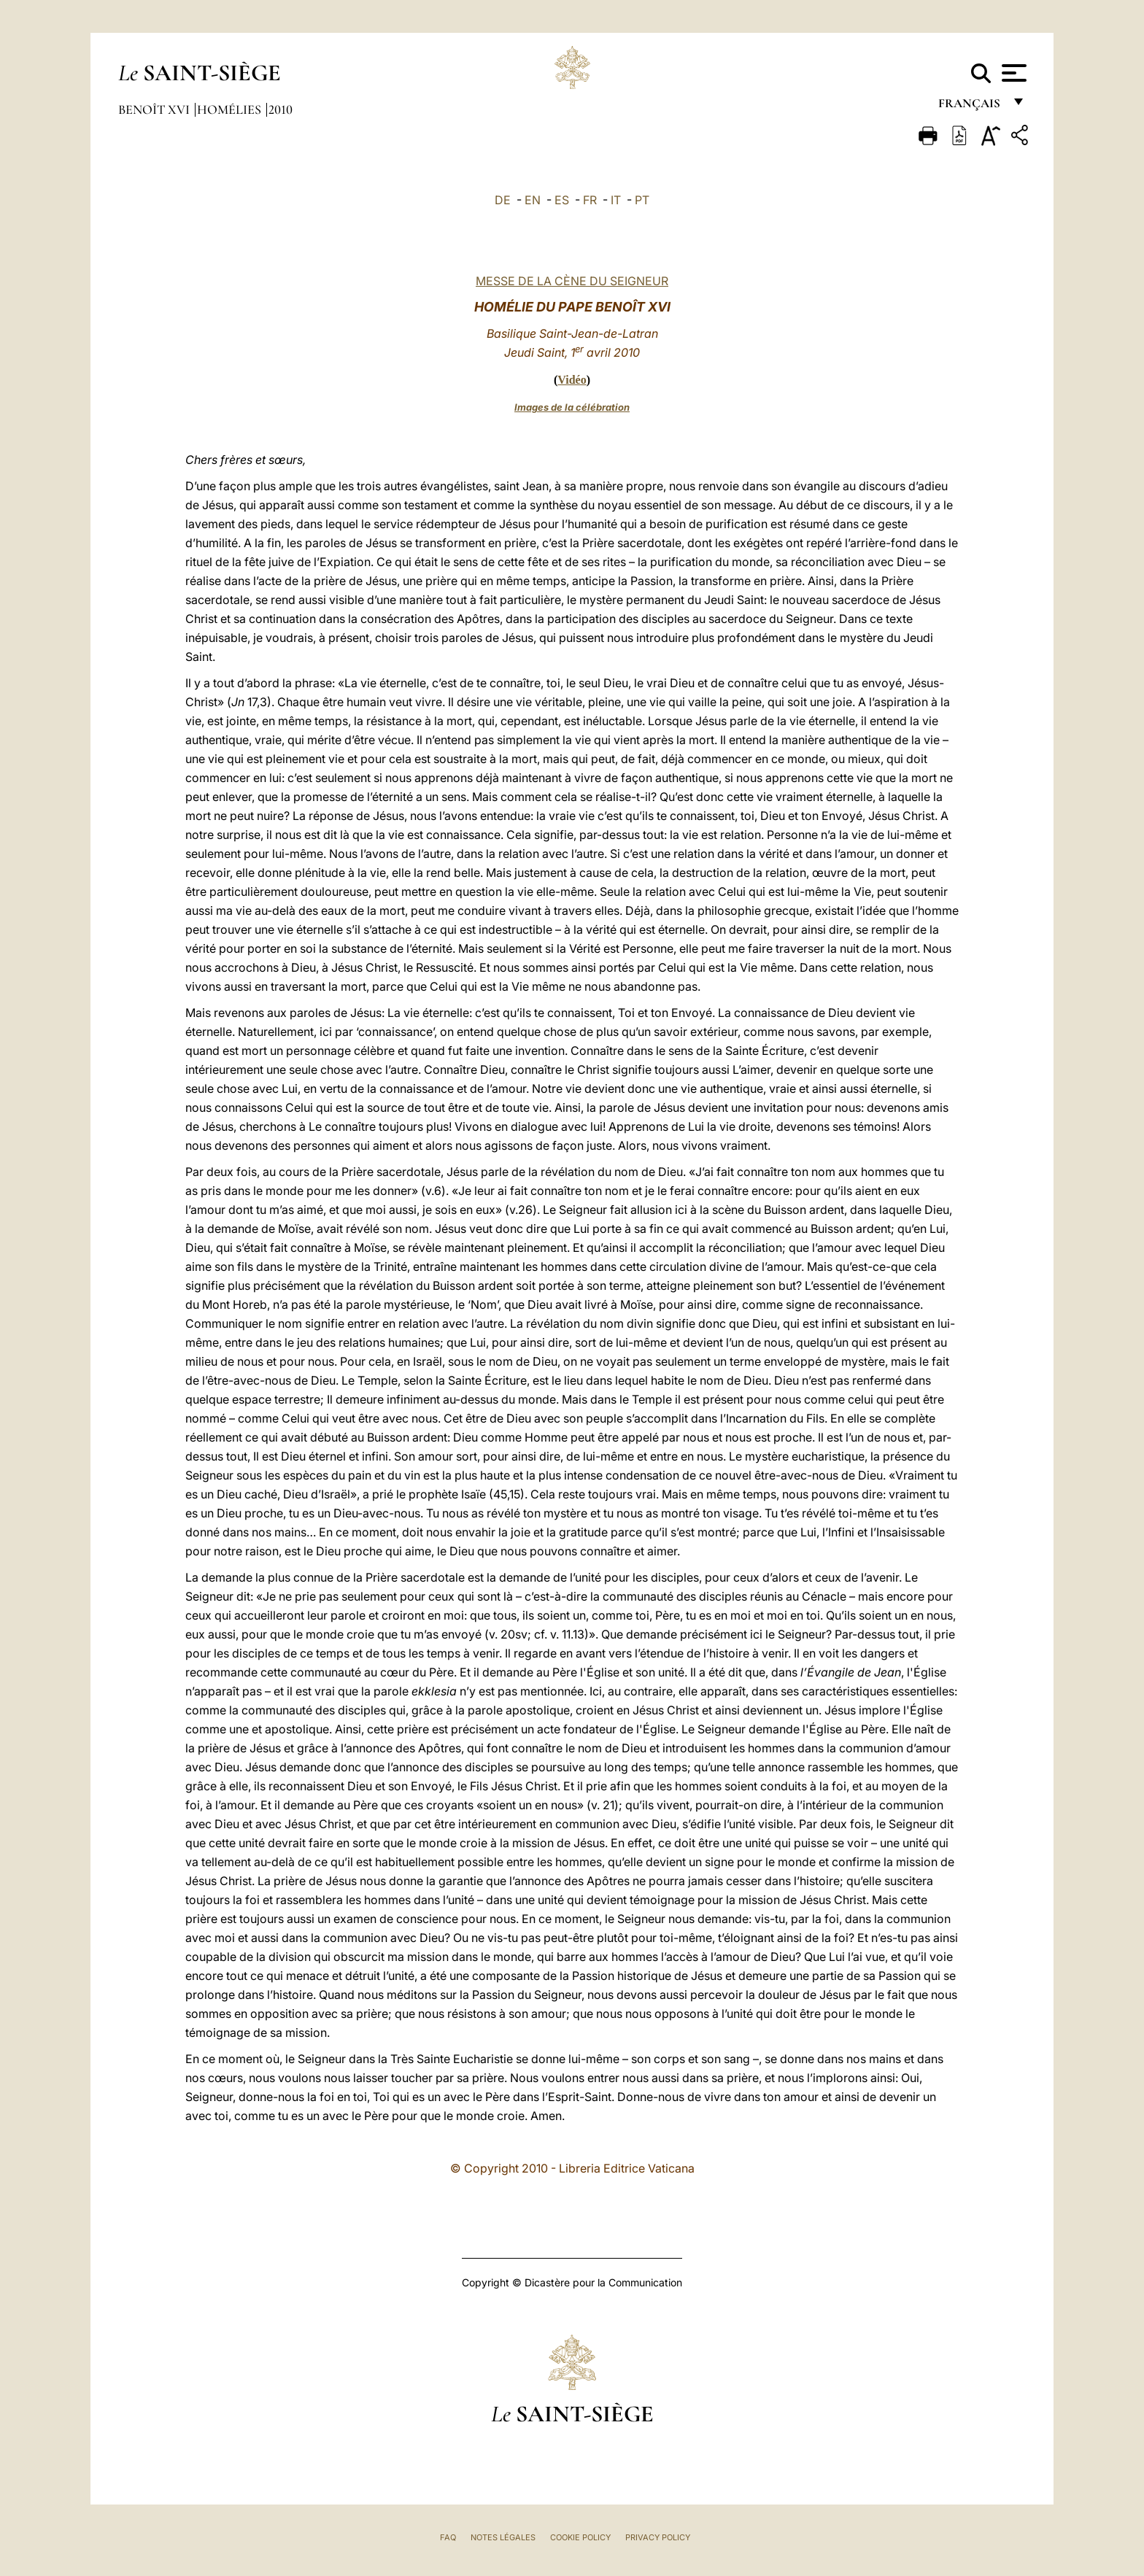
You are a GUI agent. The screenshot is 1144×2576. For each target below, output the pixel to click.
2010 (280, 109)
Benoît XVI (155, 109)
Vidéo (571, 380)
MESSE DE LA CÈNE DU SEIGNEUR (572, 281)
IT (616, 200)
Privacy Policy (657, 2537)
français (971, 107)
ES (561, 200)
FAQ (448, 2537)
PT (642, 200)
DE (503, 200)
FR (590, 200)
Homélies (230, 109)
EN (533, 200)
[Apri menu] (1012, 73)
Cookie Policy (580, 2537)
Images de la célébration (572, 407)
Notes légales (503, 2537)
